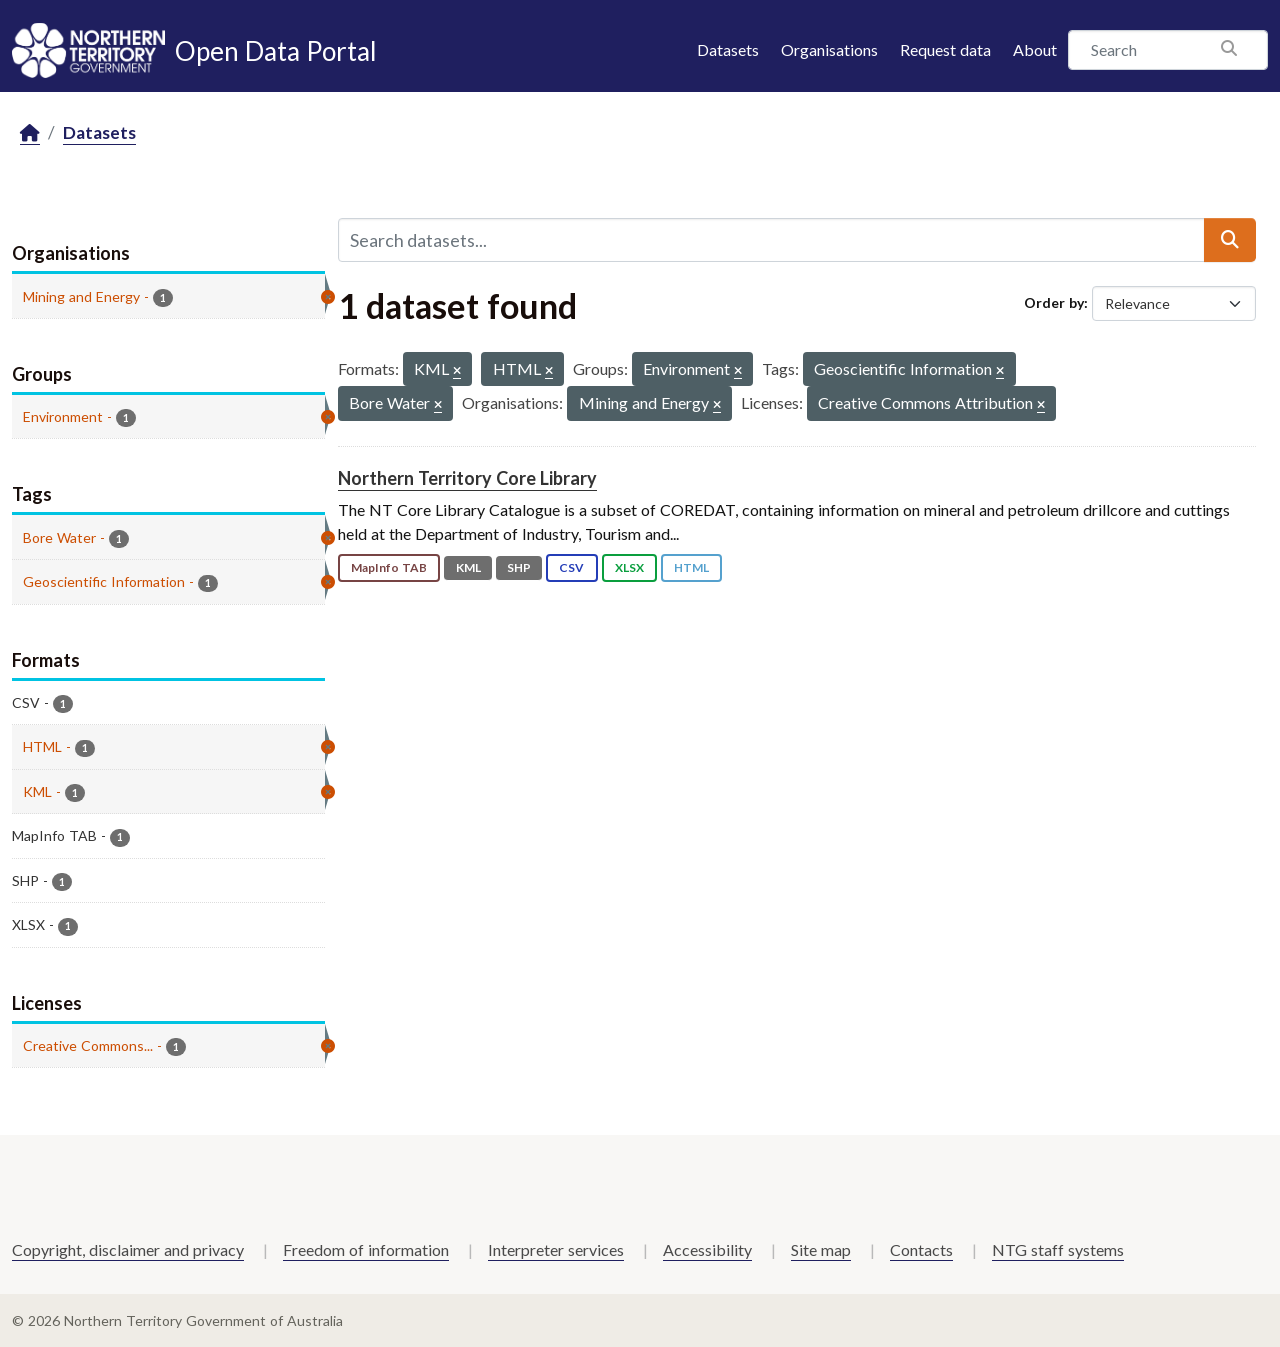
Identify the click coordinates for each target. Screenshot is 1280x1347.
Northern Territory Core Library (467, 478)
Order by (1054, 302)
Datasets (728, 49)
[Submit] (1230, 240)
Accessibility (707, 1249)
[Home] (30, 133)
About (1035, 49)
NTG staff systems (1058, 1249)
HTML (691, 567)
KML (468, 567)
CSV (571, 567)
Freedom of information (366, 1249)
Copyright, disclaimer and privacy (128, 1249)
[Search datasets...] (771, 240)
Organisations (829, 49)
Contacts (921, 1249)
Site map (821, 1249)
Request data (945, 49)
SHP (519, 567)
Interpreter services (556, 1249)
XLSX (629, 567)
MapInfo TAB (389, 567)
